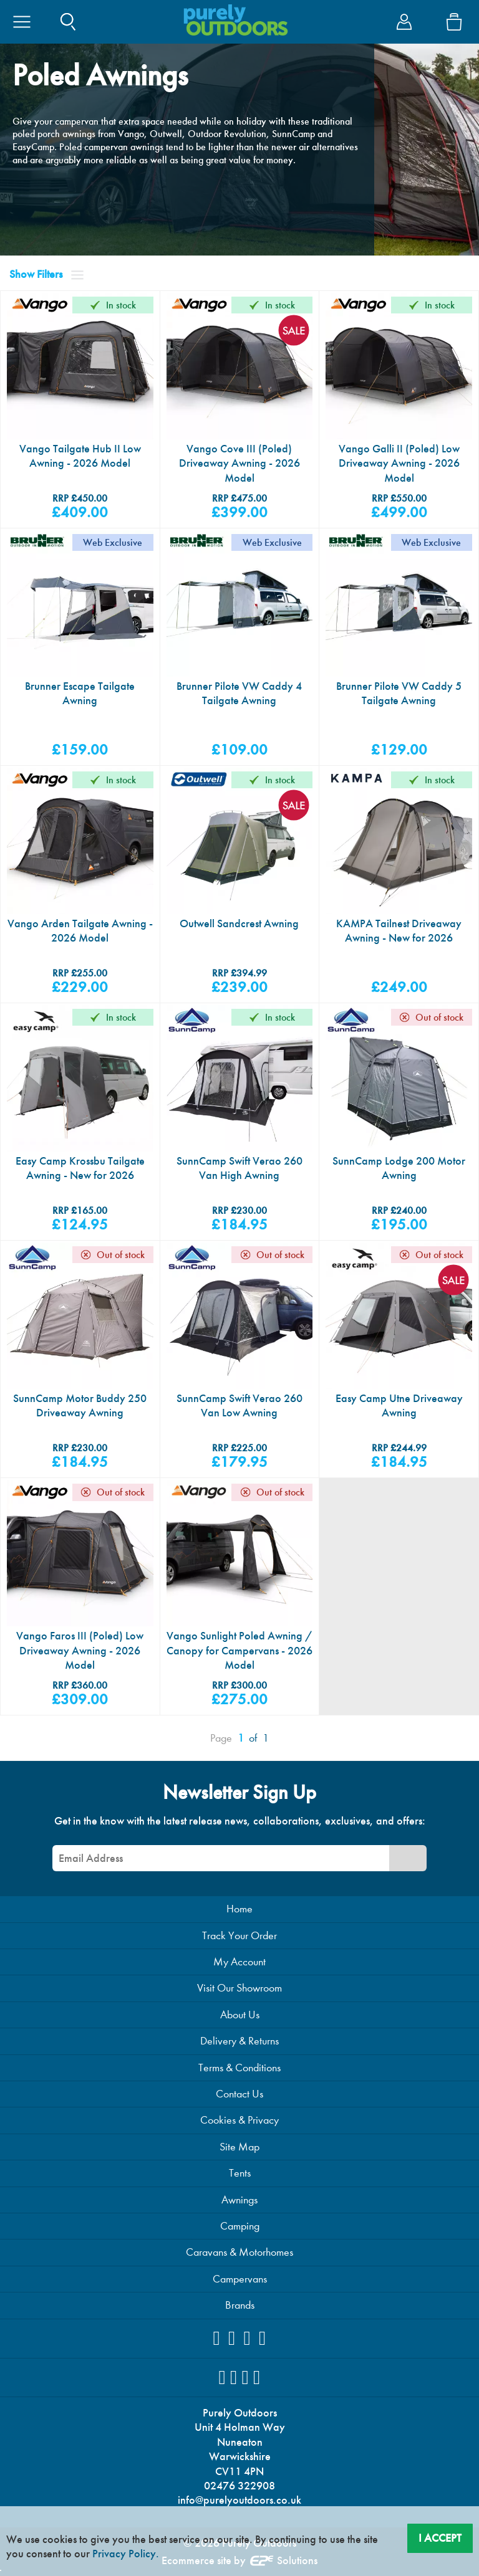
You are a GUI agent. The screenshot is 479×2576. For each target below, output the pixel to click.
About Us (239, 2014)
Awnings (239, 2199)
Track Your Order (239, 1935)
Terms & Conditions (239, 2067)
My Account (239, 1961)
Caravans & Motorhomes (239, 2252)
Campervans (240, 2279)
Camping (239, 2226)
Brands (239, 2305)
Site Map (239, 2147)
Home (239, 1908)
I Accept (440, 2538)
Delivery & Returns (239, 2041)
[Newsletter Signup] (408, 1858)
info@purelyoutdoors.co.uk (239, 2500)
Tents (240, 2173)
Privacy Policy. (125, 2553)
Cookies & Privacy (239, 2120)
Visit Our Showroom (239, 1988)
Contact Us (239, 2094)
